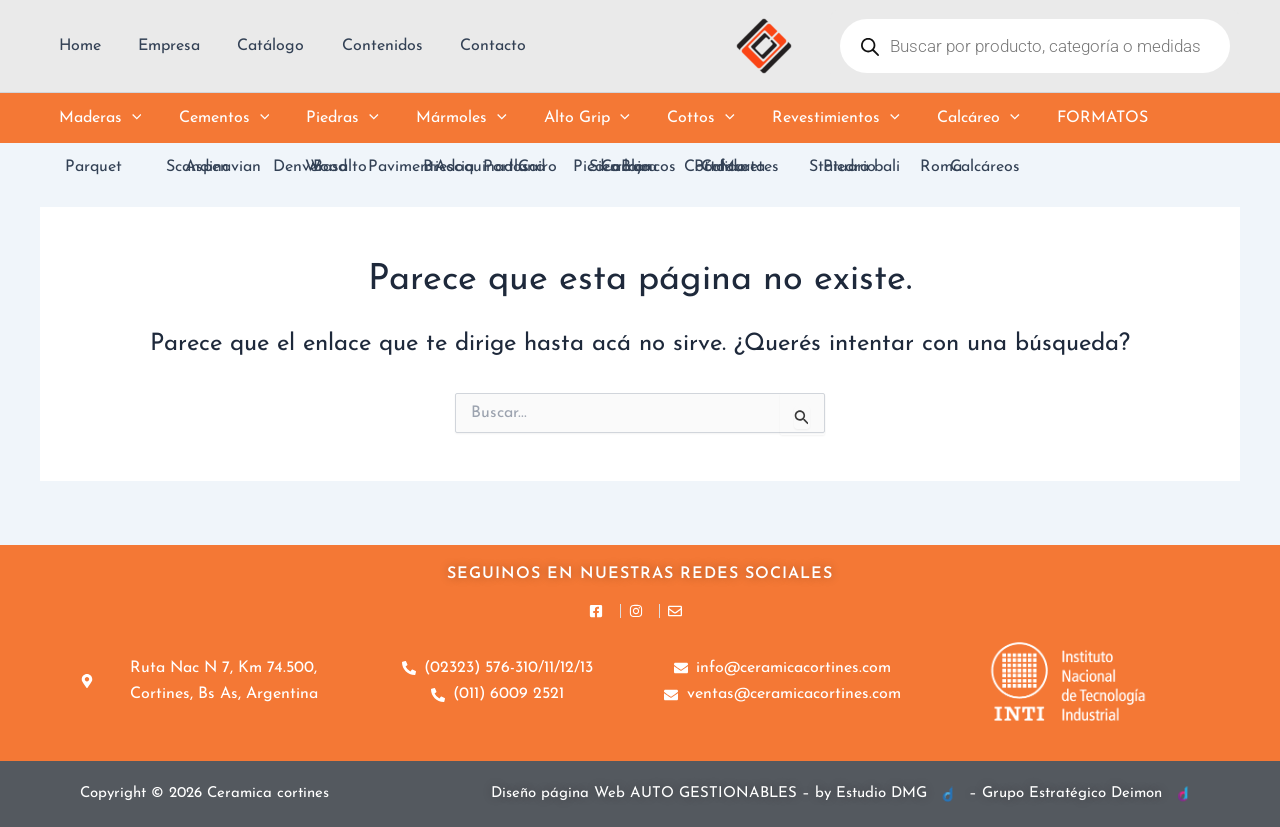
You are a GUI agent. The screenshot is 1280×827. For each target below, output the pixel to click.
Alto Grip (563, 118)
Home (77, 46)
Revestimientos (802, 118)
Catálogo (257, 46)
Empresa (161, 46)
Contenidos (363, 46)
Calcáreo (938, 118)
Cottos (672, 118)
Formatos (1057, 118)
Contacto (469, 46)
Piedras (329, 118)
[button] (129, 118)
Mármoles (443, 118)
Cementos (216, 118)
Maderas (97, 118)
